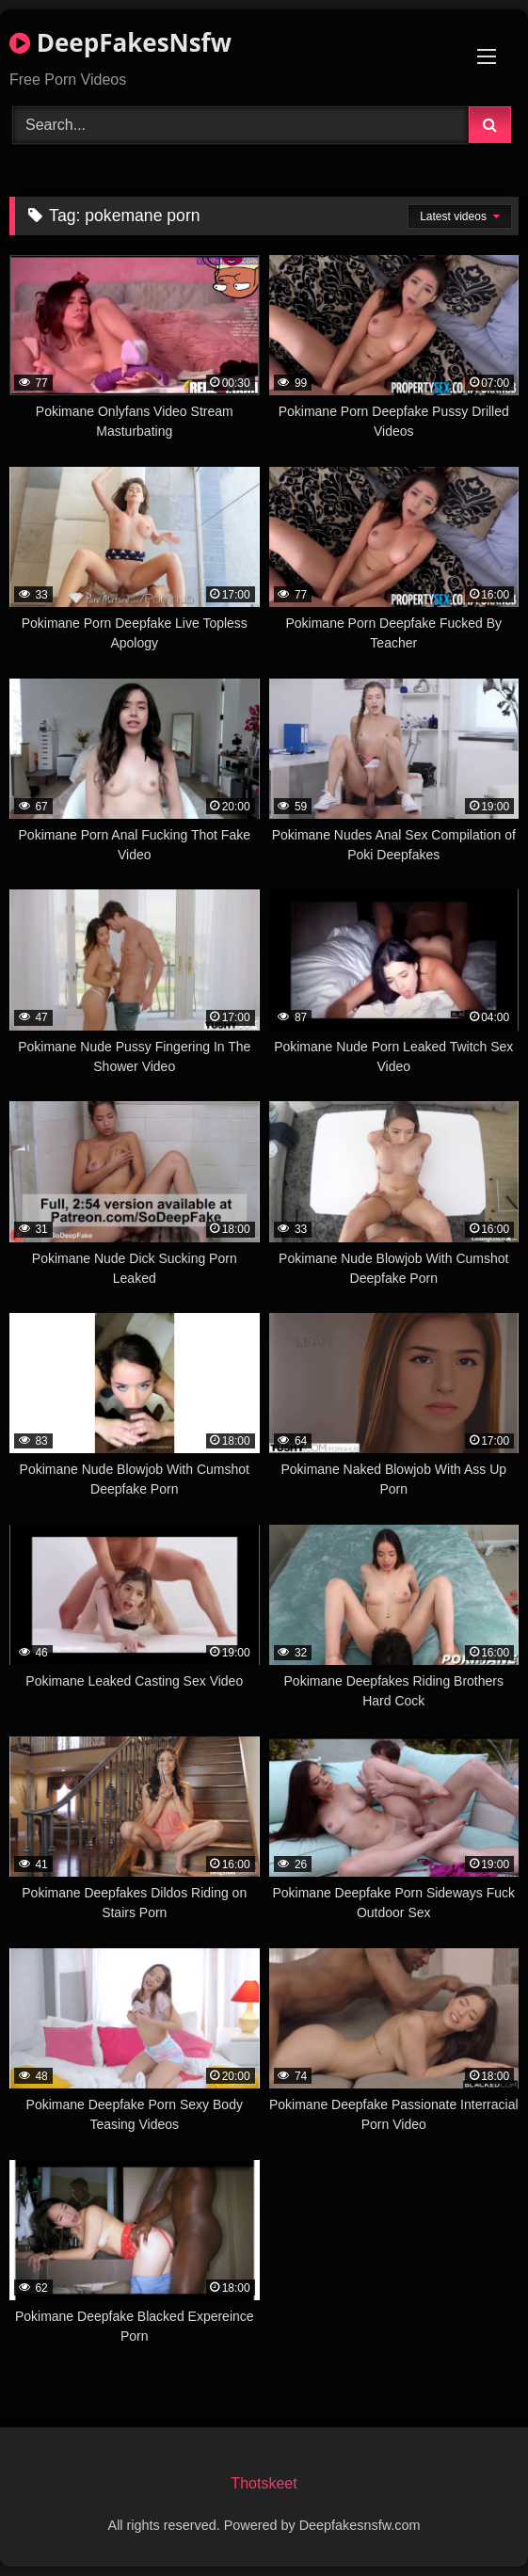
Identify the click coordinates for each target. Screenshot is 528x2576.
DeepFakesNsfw (120, 42)
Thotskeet (263, 2483)
